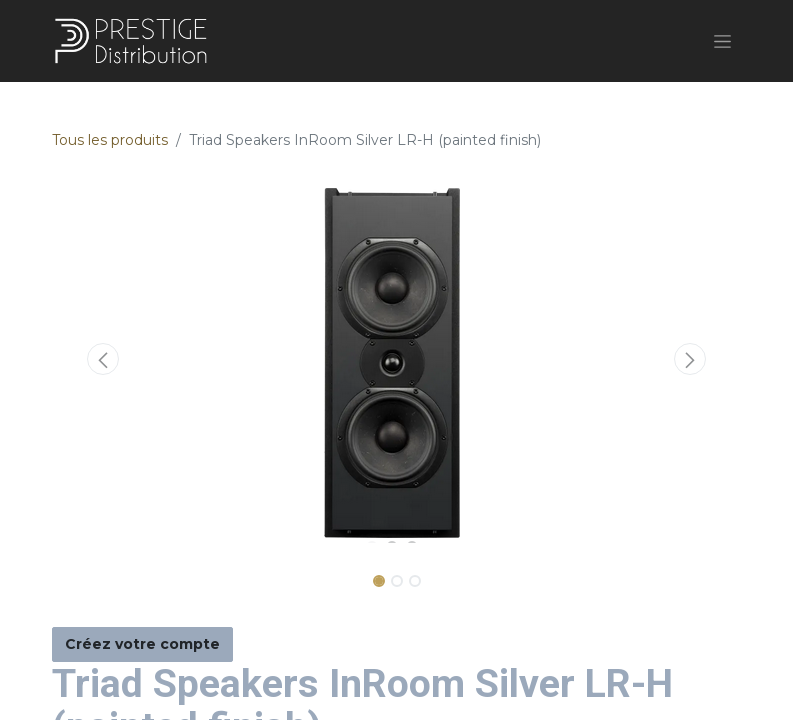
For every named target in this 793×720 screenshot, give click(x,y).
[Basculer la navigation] (722, 41)
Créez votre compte (142, 644)
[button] (104, 359)
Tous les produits (110, 140)
